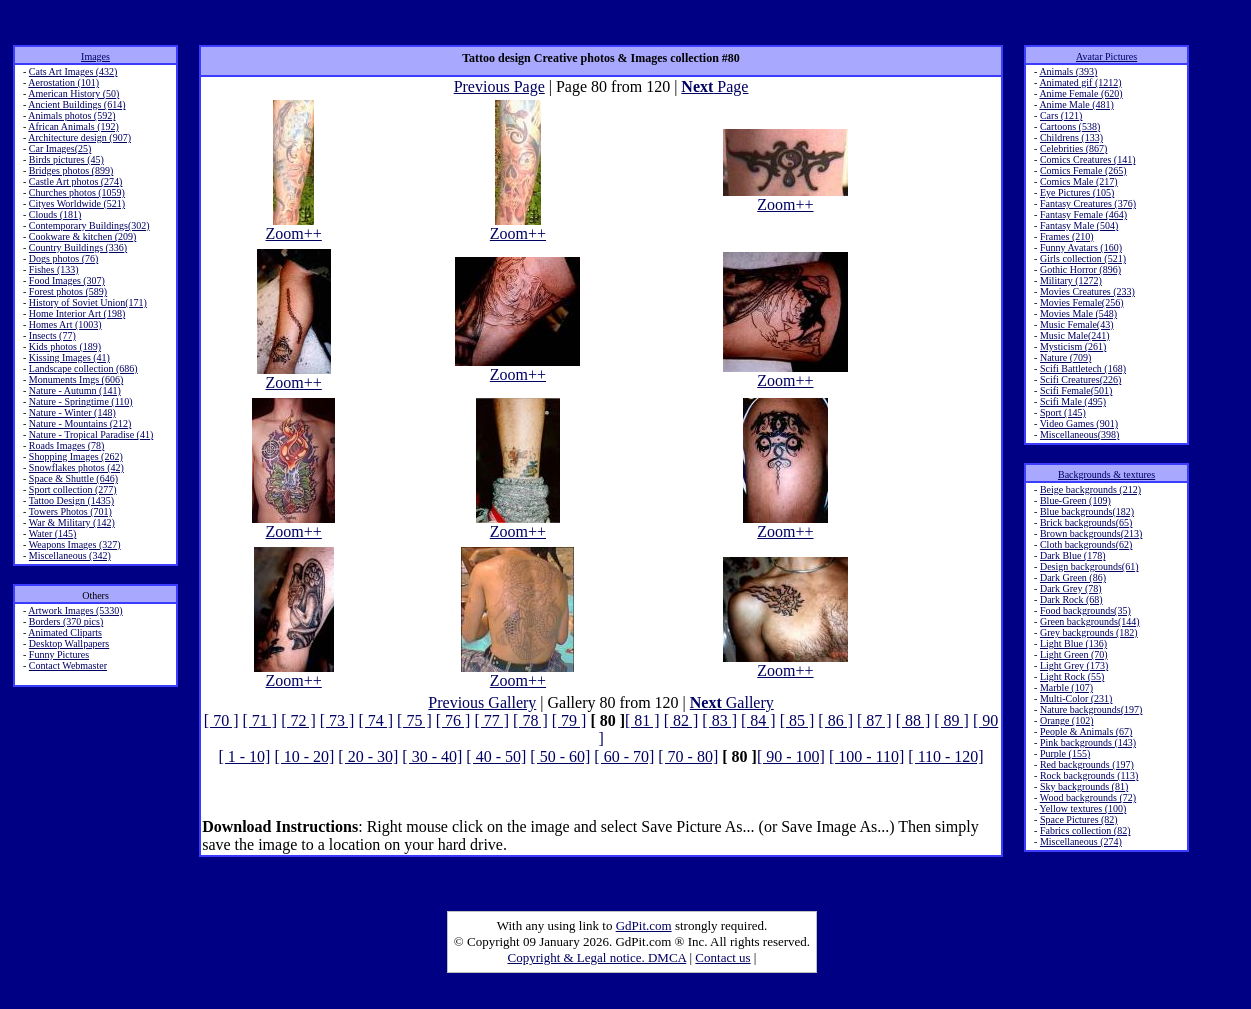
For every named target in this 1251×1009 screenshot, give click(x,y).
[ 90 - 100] (791, 756)
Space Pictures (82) (1079, 819)
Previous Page (499, 86)
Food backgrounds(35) (1085, 610)
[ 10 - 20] (304, 756)
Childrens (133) (1071, 137)
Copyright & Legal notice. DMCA (597, 957)
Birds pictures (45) (66, 159)
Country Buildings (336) (78, 247)
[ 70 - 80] (688, 756)
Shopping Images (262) (76, 456)
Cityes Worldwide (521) (77, 203)
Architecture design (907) (79, 137)
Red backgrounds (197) (1087, 764)
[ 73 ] (337, 720)
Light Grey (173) (1074, 665)
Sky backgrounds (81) (1084, 786)
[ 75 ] (414, 720)
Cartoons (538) (1070, 126)
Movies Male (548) (1078, 313)
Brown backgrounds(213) (1091, 533)
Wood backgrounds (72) (1088, 797)
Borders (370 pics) (66, 621)
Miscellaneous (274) (1081, 841)
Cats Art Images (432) (73, 71)
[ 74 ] (375, 720)
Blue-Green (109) (1075, 500)
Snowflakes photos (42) (76, 467)
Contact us (722, 957)
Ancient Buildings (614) (76, 104)
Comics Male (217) (1079, 181)
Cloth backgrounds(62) (1086, 544)
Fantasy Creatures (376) (1088, 203)
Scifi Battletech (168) (1083, 368)
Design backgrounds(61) (1089, 566)
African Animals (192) (73, 126)
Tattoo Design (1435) (71, 500)
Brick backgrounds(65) (1086, 522)
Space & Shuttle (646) (73, 478)
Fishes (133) (54, 269)
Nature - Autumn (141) (75, 390)
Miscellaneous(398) (1079, 434)
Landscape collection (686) (83, 368)
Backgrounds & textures (1106, 474)
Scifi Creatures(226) (1080, 379)
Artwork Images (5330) (75, 610)
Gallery (732, 702)
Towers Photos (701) (70, 511)
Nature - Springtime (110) (81, 401)
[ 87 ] (874, 720)
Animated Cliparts (65, 632)
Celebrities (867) (1073, 148)
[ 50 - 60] (560, 756)
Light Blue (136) (1073, 643)
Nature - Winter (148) (72, 412)
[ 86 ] (835, 720)
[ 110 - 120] (945, 756)
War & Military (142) (72, 522)
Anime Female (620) (1080, 93)
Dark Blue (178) (1073, 555)
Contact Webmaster (68, 665)
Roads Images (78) (67, 445)
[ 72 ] (298, 720)
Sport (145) (1063, 412)
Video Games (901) (1079, 423)
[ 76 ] (453, 720)
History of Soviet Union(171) (88, 302)
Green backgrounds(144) (1090, 621)
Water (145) (53, 533)
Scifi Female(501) (1076, 390)
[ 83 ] (719, 720)
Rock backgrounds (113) (1089, 775)
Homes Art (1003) (65, 324)
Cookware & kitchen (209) (82, 236)
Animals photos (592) (71, 115)
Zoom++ (294, 226)
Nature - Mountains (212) (80, 423)
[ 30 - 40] (432, 756)
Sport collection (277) (73, 489)
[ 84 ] (758, 720)
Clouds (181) (55, 214)
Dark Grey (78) (1071, 588)
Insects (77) (52, 335)
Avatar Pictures (1106, 56)
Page (714, 86)
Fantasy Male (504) (1079, 225)
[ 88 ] (913, 720)
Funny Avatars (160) (1081, 247)
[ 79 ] (569, 720)
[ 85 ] (797, 720)
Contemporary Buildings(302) (89, 225)
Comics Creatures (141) (1088, 159)
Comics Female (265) (1083, 170)
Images (95, 56)
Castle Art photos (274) (76, 181)
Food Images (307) (67, 280)
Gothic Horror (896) (1080, 269)
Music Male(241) (1075, 335)
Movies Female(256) (1082, 302)
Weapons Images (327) (75, 544)
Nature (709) (1065, 357)
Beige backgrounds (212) (1090, 489)
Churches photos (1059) (77, 192)
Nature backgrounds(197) (1091, 709)
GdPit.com (644, 925)
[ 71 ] (259, 720)
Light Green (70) (1074, 654)
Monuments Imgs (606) (76, 379)
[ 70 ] (221, 720)
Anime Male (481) (1076, 104)
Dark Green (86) (1073, 577)
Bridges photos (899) (71, 170)
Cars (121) (1061, 115)
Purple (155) (1065, 753)
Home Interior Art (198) (77, 313)
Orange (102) (1067, 720)
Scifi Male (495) (1073, 401)
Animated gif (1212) (1080, 82)
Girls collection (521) (1083, 258)
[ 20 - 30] (368, 756)
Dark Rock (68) (1071, 599)
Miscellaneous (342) (70, 555)
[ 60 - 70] (624, 756)
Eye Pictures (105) (1077, 192)
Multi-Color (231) (1076, 698)
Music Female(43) (1077, 324)
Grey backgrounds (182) (1089, 632)
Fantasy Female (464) (1083, 214)
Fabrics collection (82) (1085, 830)
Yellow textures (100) (1083, 808)
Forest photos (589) (68, 291)
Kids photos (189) (65, 346)
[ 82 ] (681, 720)
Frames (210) (1067, 236)
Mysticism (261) (1073, 346)
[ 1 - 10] (244, 756)
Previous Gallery (482, 702)
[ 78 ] (530, 720)
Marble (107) (1066, 687)
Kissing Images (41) (69, 357)
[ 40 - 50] (496, 756)
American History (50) (73, 93)
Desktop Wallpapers (69, 643)
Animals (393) (1068, 71)
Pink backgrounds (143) (1088, 742)
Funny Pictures (59, 654)
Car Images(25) (60, 148)
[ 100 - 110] (866, 756)
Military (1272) (1071, 280)
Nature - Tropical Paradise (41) (91, 434)
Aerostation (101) (63, 82)
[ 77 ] (491, 720)
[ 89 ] (951, 720)
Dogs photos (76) (63, 258)
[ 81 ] (642, 720)
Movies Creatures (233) (1087, 291)
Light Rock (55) (1072, 676)
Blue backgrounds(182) (1087, 511)
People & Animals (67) (1086, 731)
